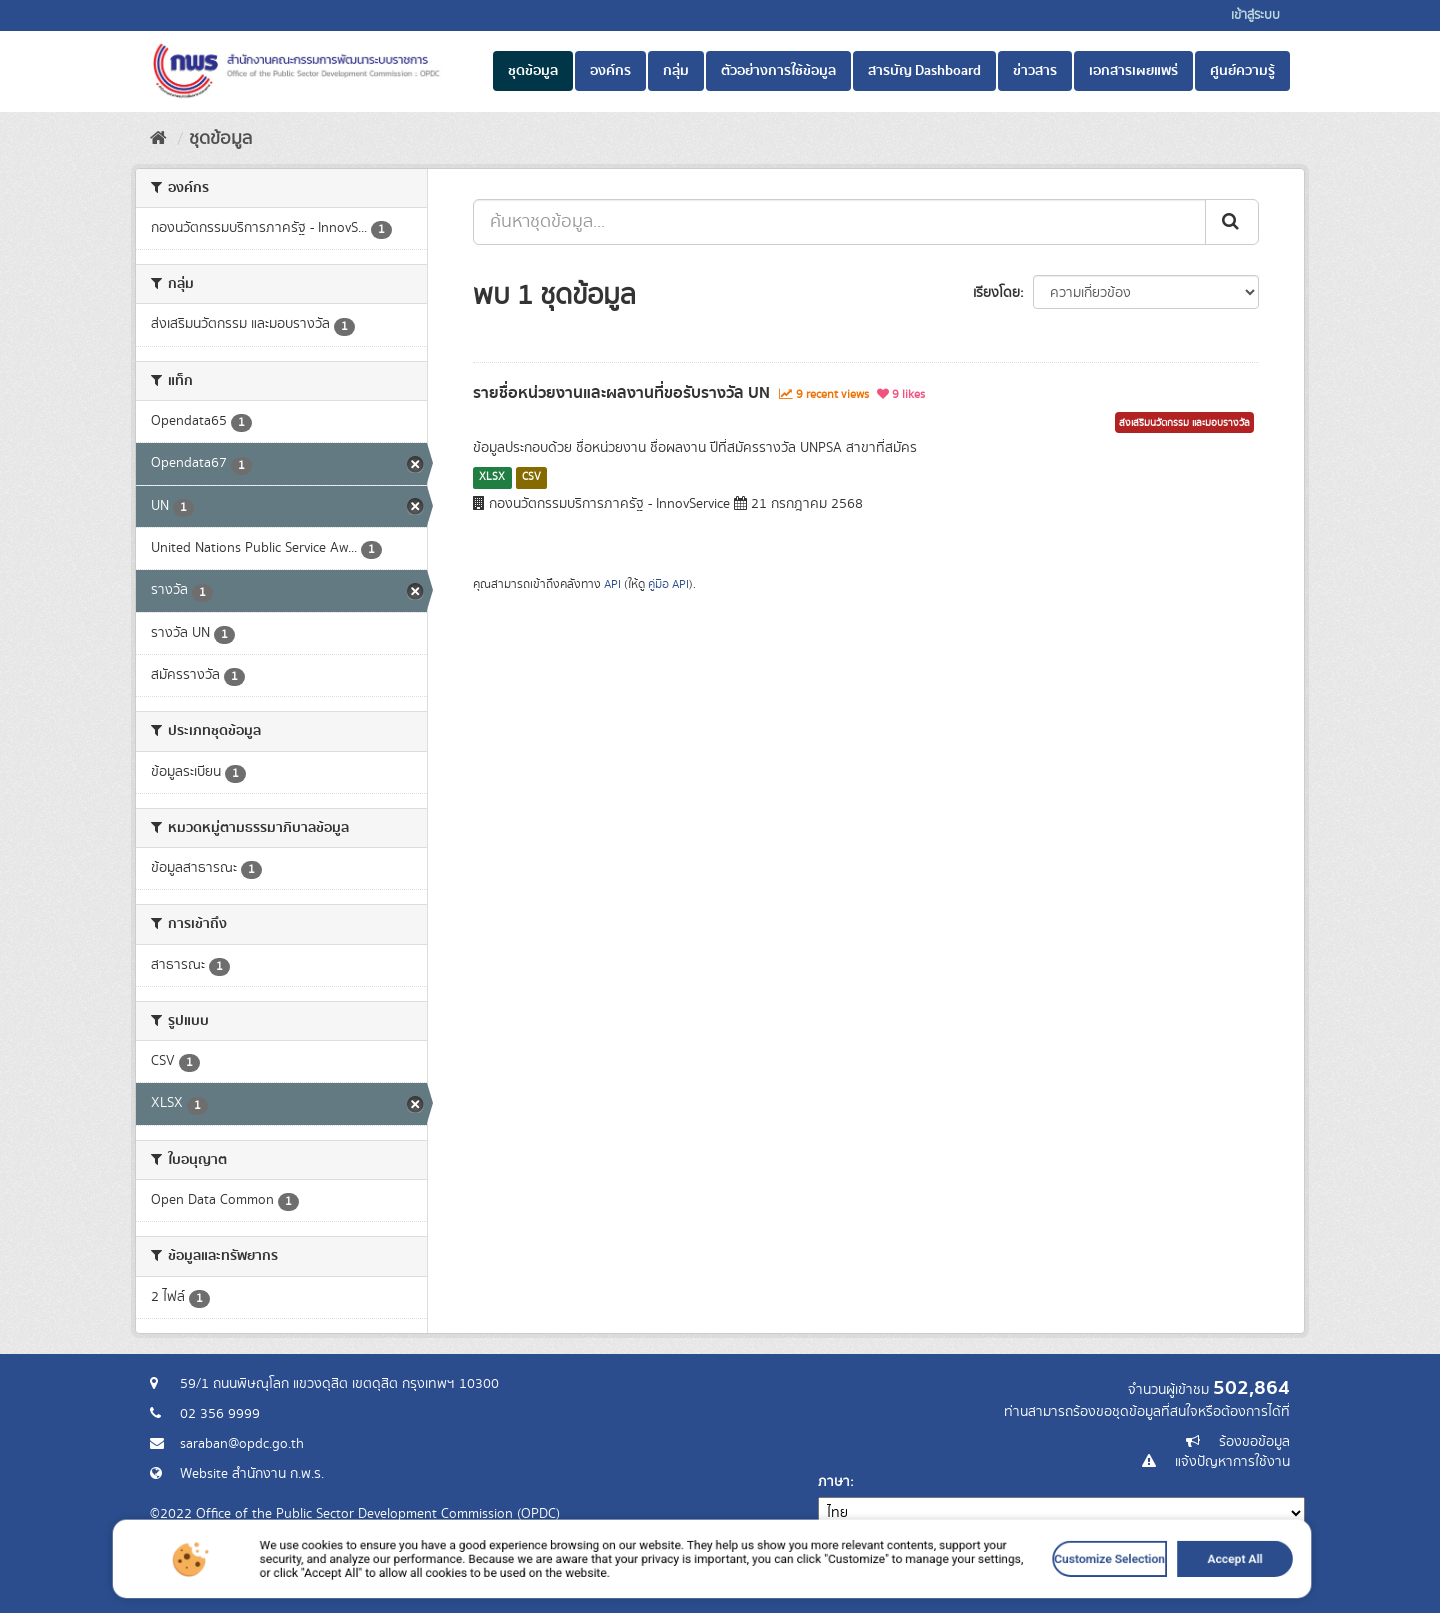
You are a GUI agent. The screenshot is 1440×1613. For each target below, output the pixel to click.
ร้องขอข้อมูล (1254, 1442)
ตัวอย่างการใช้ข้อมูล (778, 71)
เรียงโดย (996, 293)
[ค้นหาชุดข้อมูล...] (839, 222)
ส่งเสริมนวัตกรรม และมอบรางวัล (1184, 423)
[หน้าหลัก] (158, 139)
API (612, 584)
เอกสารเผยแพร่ (1133, 71)
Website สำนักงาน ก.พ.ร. (252, 1474)
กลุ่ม (676, 71)
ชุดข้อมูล (533, 71)
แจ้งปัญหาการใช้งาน (1232, 1462)
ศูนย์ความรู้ (1242, 71)
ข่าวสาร (1035, 71)
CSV (531, 477)
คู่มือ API (668, 584)
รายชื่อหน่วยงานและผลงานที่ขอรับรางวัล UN (621, 393)
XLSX (492, 477)
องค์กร (610, 71)
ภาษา (834, 1482)
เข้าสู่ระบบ (1255, 15)
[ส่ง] (1232, 222)
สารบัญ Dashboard (924, 71)
